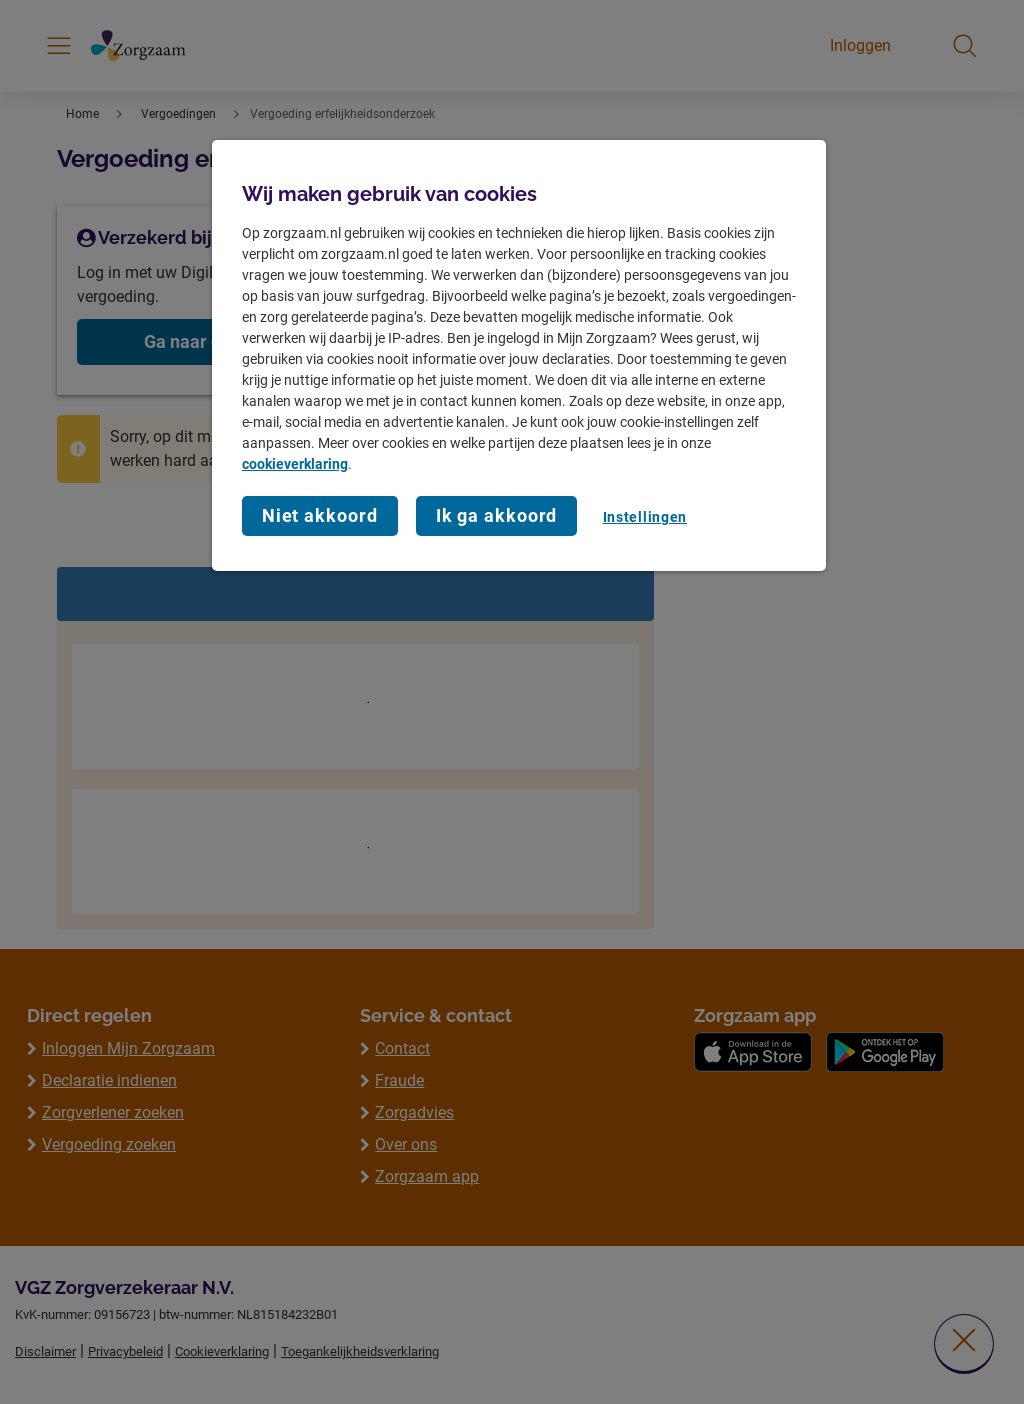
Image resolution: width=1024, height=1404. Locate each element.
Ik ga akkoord (497, 515)
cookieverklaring (295, 464)
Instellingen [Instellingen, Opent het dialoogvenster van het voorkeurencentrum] (645, 517)
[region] (519, 355)
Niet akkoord (320, 515)
